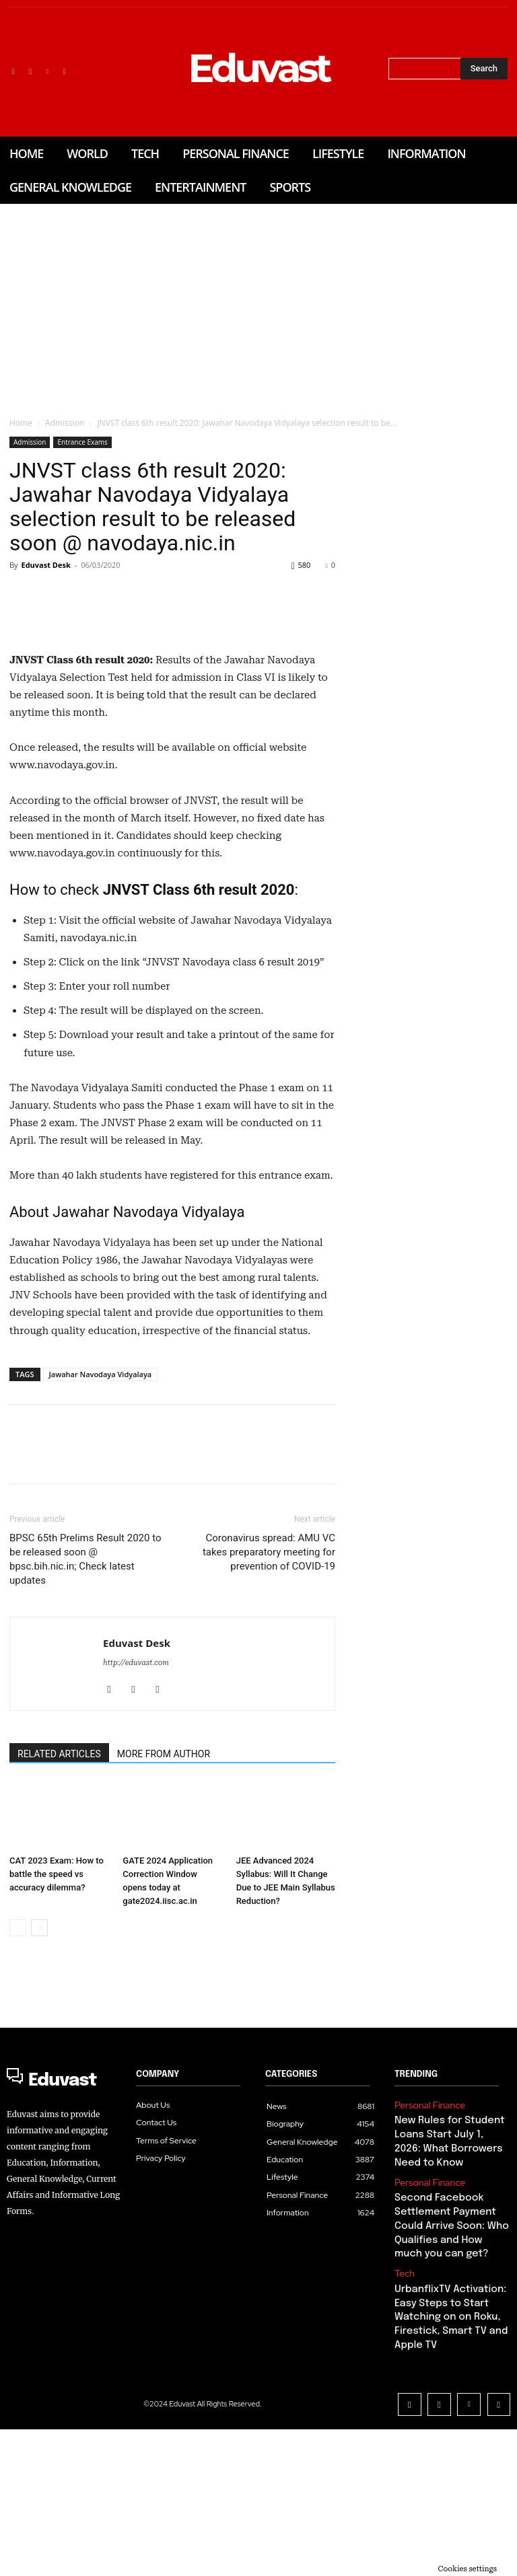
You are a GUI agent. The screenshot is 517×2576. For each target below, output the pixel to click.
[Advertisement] (258, 305)
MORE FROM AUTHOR (163, 1936)
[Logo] (65, 2261)
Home (20, 423)
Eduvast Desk (45, 565)
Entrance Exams (82, 442)
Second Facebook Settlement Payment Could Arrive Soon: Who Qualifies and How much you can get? (446, 2395)
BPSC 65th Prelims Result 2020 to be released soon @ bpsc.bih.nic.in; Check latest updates (85, 1742)
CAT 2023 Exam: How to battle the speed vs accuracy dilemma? (56, 2057)
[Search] (484, 68)
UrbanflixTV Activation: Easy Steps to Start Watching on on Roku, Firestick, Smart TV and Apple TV (444, 2476)
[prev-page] (17, 2111)
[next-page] (39, 2111)
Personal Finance (425, 2287)
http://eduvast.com (136, 1845)
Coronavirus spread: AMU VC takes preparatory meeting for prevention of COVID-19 (269, 1735)
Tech (403, 2437)
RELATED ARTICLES (59, 1936)
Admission (64, 423)
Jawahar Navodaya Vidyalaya (100, 1557)
